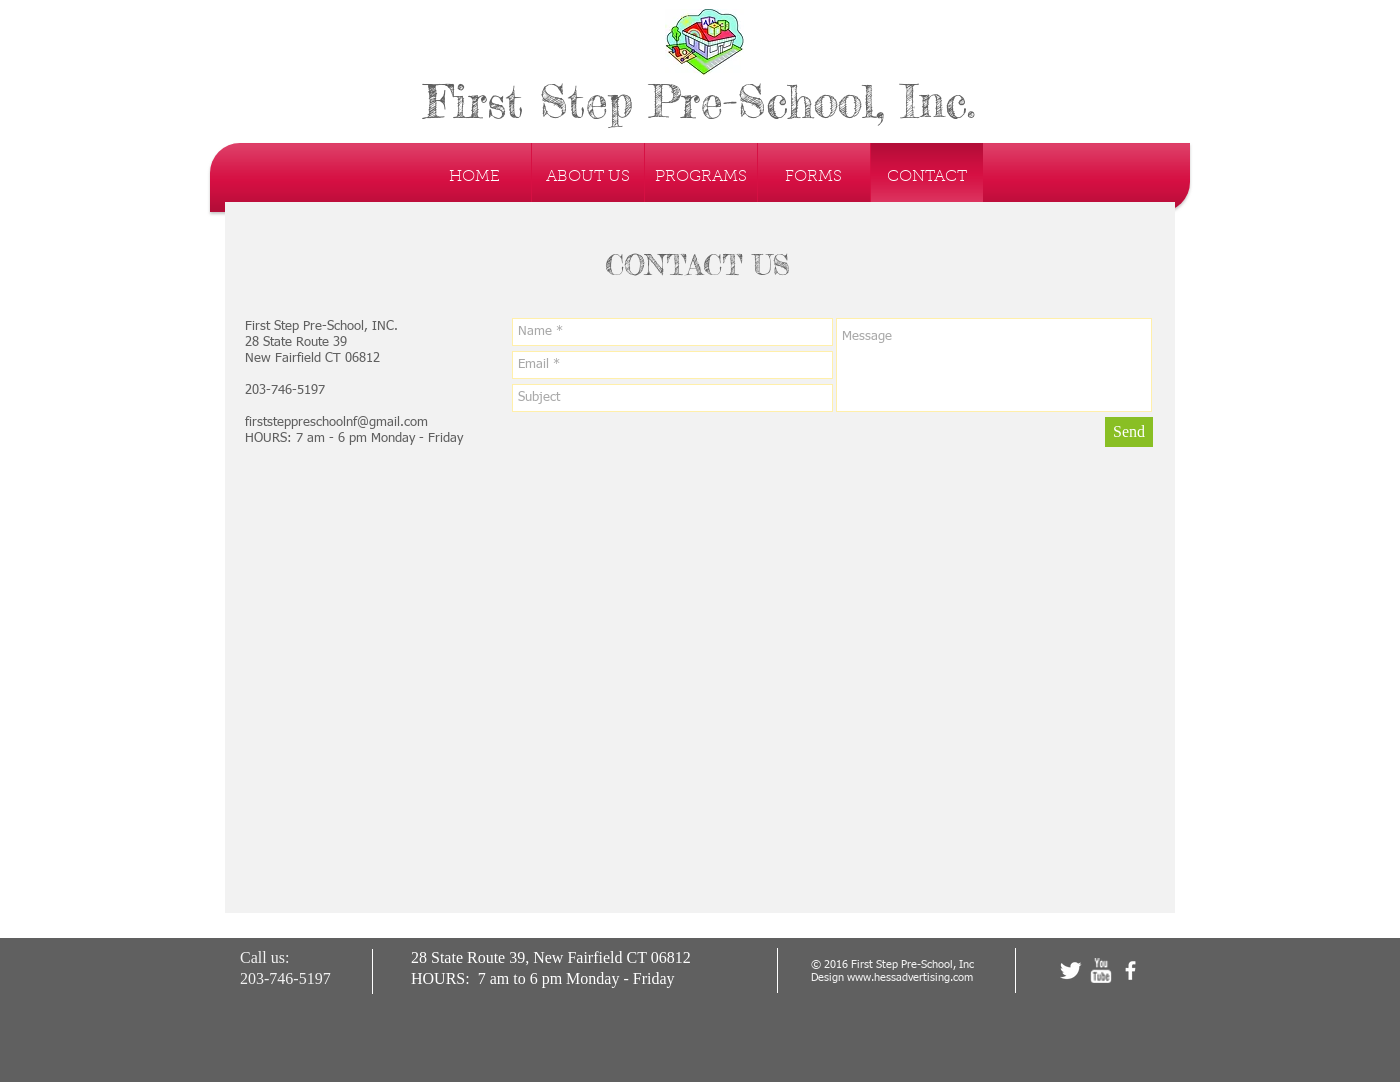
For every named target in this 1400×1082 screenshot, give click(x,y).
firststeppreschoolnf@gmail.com (336, 422)
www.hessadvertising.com (910, 977)
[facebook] (1130, 970)
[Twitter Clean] (1070, 970)
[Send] (1129, 432)
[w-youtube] (1100, 970)
